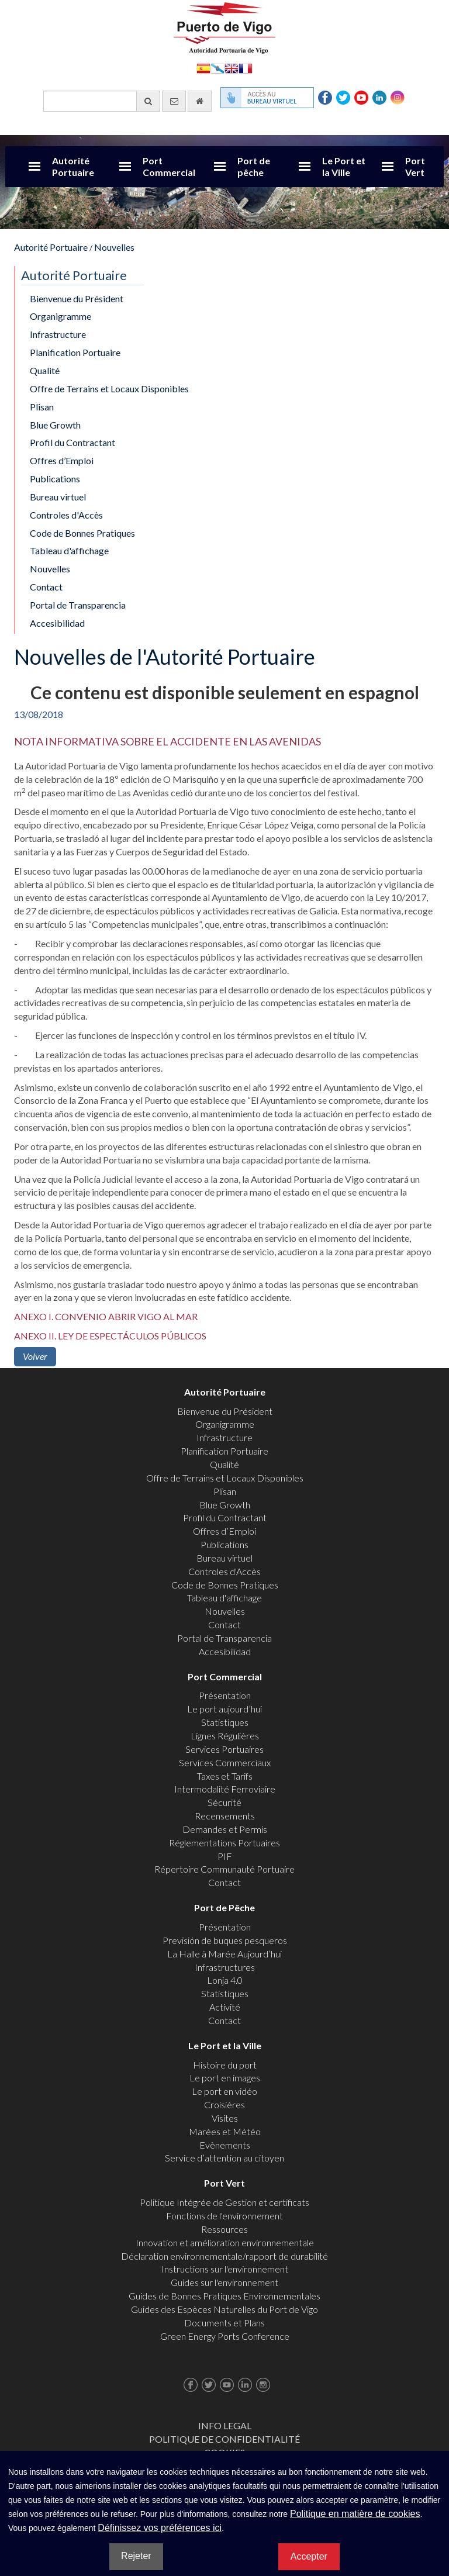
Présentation (225, 1695)
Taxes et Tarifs (225, 1775)
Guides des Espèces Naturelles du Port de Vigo (224, 2309)
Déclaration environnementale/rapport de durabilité (224, 2255)
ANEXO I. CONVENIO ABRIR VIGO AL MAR (106, 1316)
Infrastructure (58, 334)
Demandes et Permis (224, 1829)
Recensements (225, 1815)
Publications (55, 478)
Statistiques (224, 1722)
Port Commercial (169, 166)
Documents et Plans (224, 2322)
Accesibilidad (57, 623)
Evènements (224, 2144)
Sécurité (224, 1802)
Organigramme (60, 316)
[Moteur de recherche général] (101, 101)
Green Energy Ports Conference (224, 2336)
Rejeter (136, 2556)
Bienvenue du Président (76, 298)
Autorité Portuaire (73, 166)
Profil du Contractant (72, 442)
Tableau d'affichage (69, 550)
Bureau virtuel (58, 496)
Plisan (42, 406)
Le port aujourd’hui (224, 1708)
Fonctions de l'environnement (224, 2215)
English (231, 67)
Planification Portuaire (75, 352)
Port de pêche (253, 166)
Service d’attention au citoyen (224, 2157)
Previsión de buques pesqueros (225, 1940)
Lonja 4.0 (225, 1979)
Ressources (224, 2229)
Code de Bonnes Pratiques (82, 532)
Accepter (309, 2556)
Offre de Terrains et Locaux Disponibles (109, 388)
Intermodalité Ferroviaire (224, 1788)
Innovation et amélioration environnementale (225, 2242)
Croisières (224, 2104)
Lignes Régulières (225, 1735)
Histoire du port (225, 2064)
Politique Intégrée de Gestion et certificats (224, 2202)
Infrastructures (225, 1967)
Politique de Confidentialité (224, 2438)
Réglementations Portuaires (224, 1842)
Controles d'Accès (66, 514)
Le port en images (224, 2077)
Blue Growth (55, 424)
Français (246, 67)
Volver (35, 1356)
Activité (224, 2006)
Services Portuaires (224, 1749)
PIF (224, 1856)
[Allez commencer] (200, 101)
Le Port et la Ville (343, 166)
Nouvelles (114, 247)
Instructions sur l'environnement (224, 2268)
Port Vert (415, 166)
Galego (217, 67)
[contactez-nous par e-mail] (174, 101)
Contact (46, 586)
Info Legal (224, 2425)
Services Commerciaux (225, 1762)
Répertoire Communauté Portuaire (224, 1868)
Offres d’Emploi (62, 460)
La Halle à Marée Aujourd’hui (224, 1953)
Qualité (45, 370)
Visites (225, 2117)
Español (203, 67)
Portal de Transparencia (78, 604)
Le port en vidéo (224, 2091)
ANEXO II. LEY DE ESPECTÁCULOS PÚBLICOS (110, 1335)
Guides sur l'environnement (224, 2282)
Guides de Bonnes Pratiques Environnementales (224, 2295)
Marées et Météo (225, 2131)
